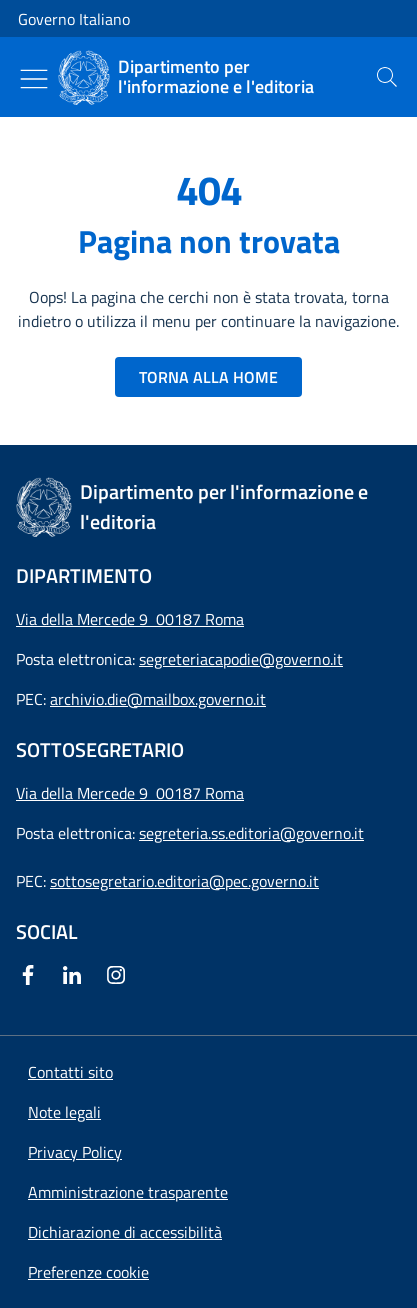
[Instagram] (120, 975)
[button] (88, 1272)
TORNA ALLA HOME (208, 377)
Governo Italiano (74, 19)
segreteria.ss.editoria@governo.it (251, 833)
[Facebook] (32, 975)
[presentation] (387, 77)
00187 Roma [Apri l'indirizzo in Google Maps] (200, 793)
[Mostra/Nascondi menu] (34, 79)
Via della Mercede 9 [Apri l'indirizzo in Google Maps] (86, 793)
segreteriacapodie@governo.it (241, 659)
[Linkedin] (76, 975)
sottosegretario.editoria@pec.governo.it (184, 881)
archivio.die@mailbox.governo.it (158, 699)
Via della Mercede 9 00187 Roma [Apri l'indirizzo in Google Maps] (130, 619)
